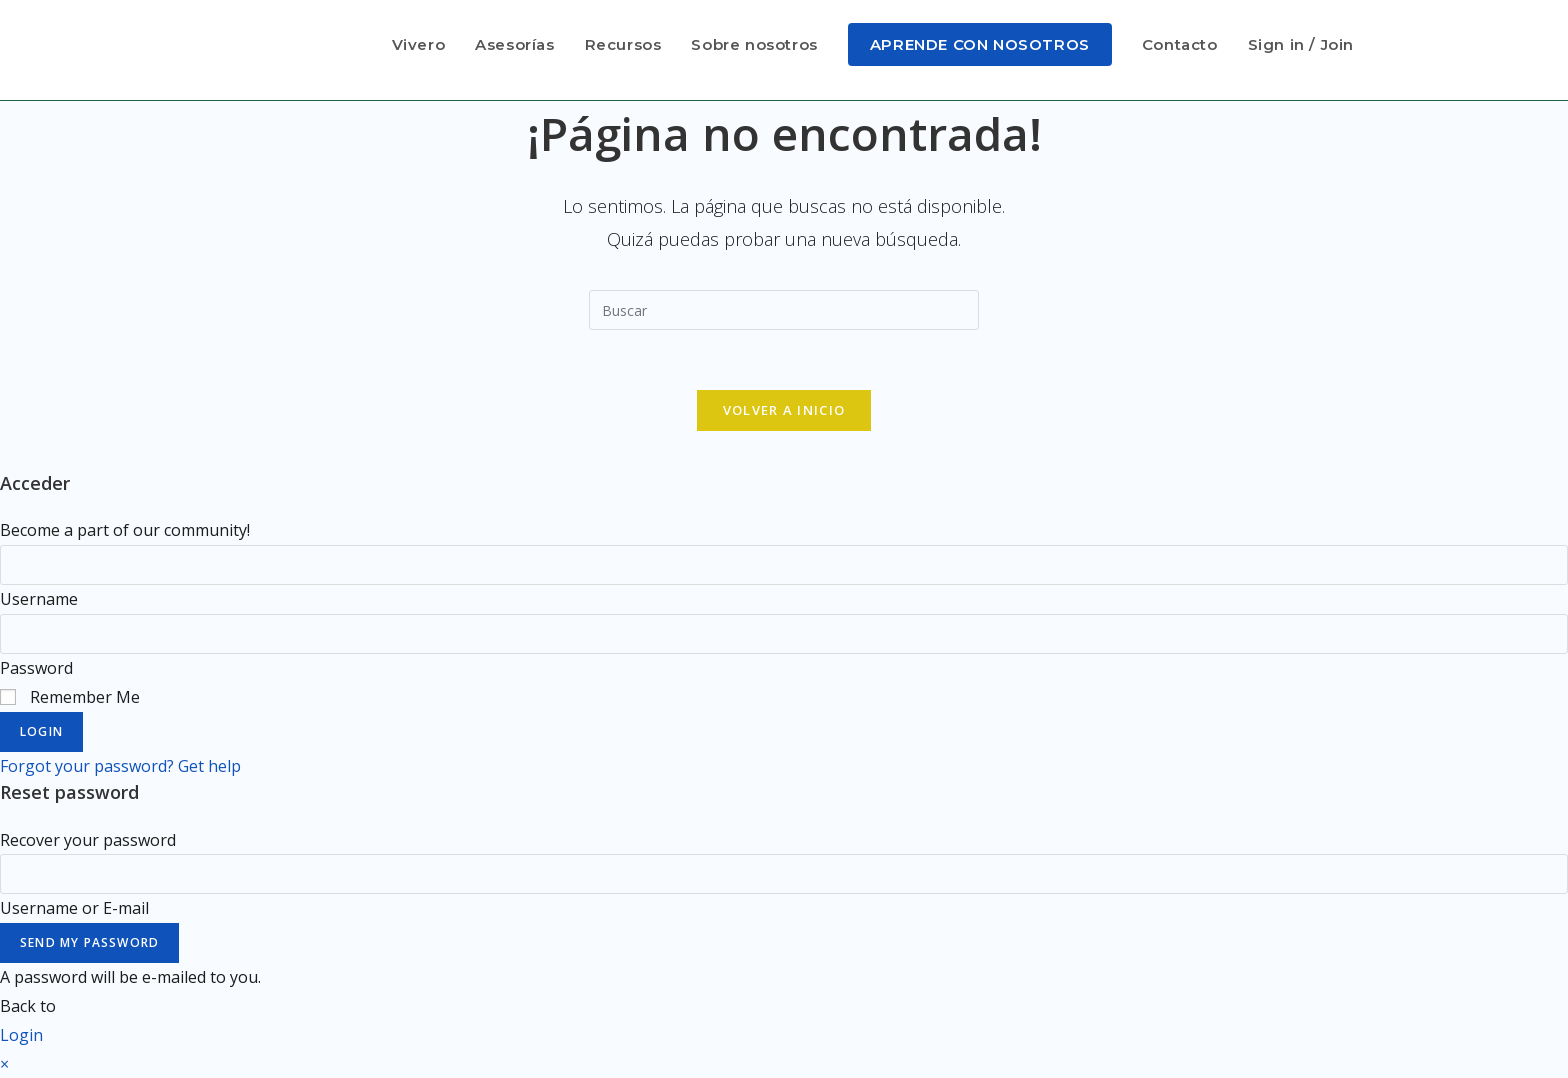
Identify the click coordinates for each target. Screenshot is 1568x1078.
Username (39, 599)
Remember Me (70, 697)
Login (41, 731)
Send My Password (89, 942)
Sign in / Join (1301, 44)
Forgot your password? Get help (120, 766)
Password (36, 668)
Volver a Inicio (784, 410)
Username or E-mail (74, 908)
